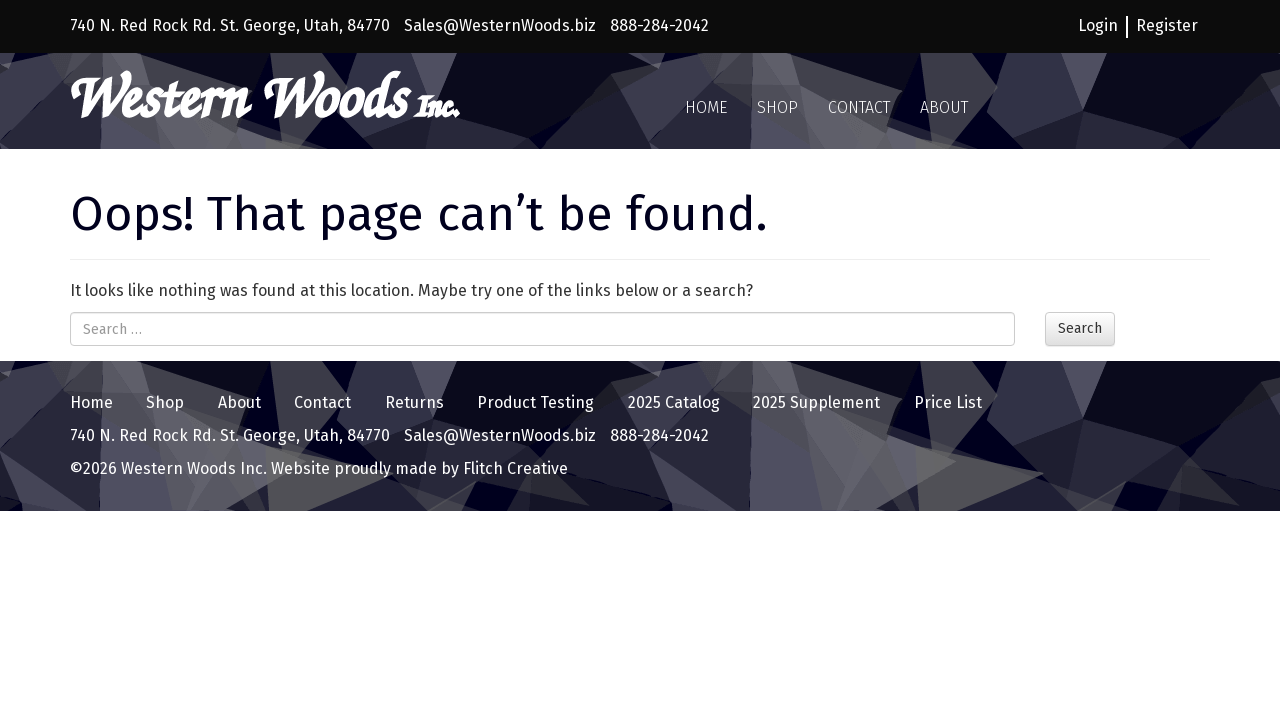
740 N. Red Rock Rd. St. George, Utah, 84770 (230, 25)
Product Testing (535, 402)
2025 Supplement (816, 402)
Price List (948, 402)
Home (706, 107)
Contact (859, 107)
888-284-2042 (659, 25)
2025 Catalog (674, 402)
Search (1080, 328)
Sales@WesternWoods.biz (500, 25)
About (944, 107)
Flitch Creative (513, 468)
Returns (414, 402)
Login (1098, 25)
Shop (777, 107)
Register (1167, 25)
